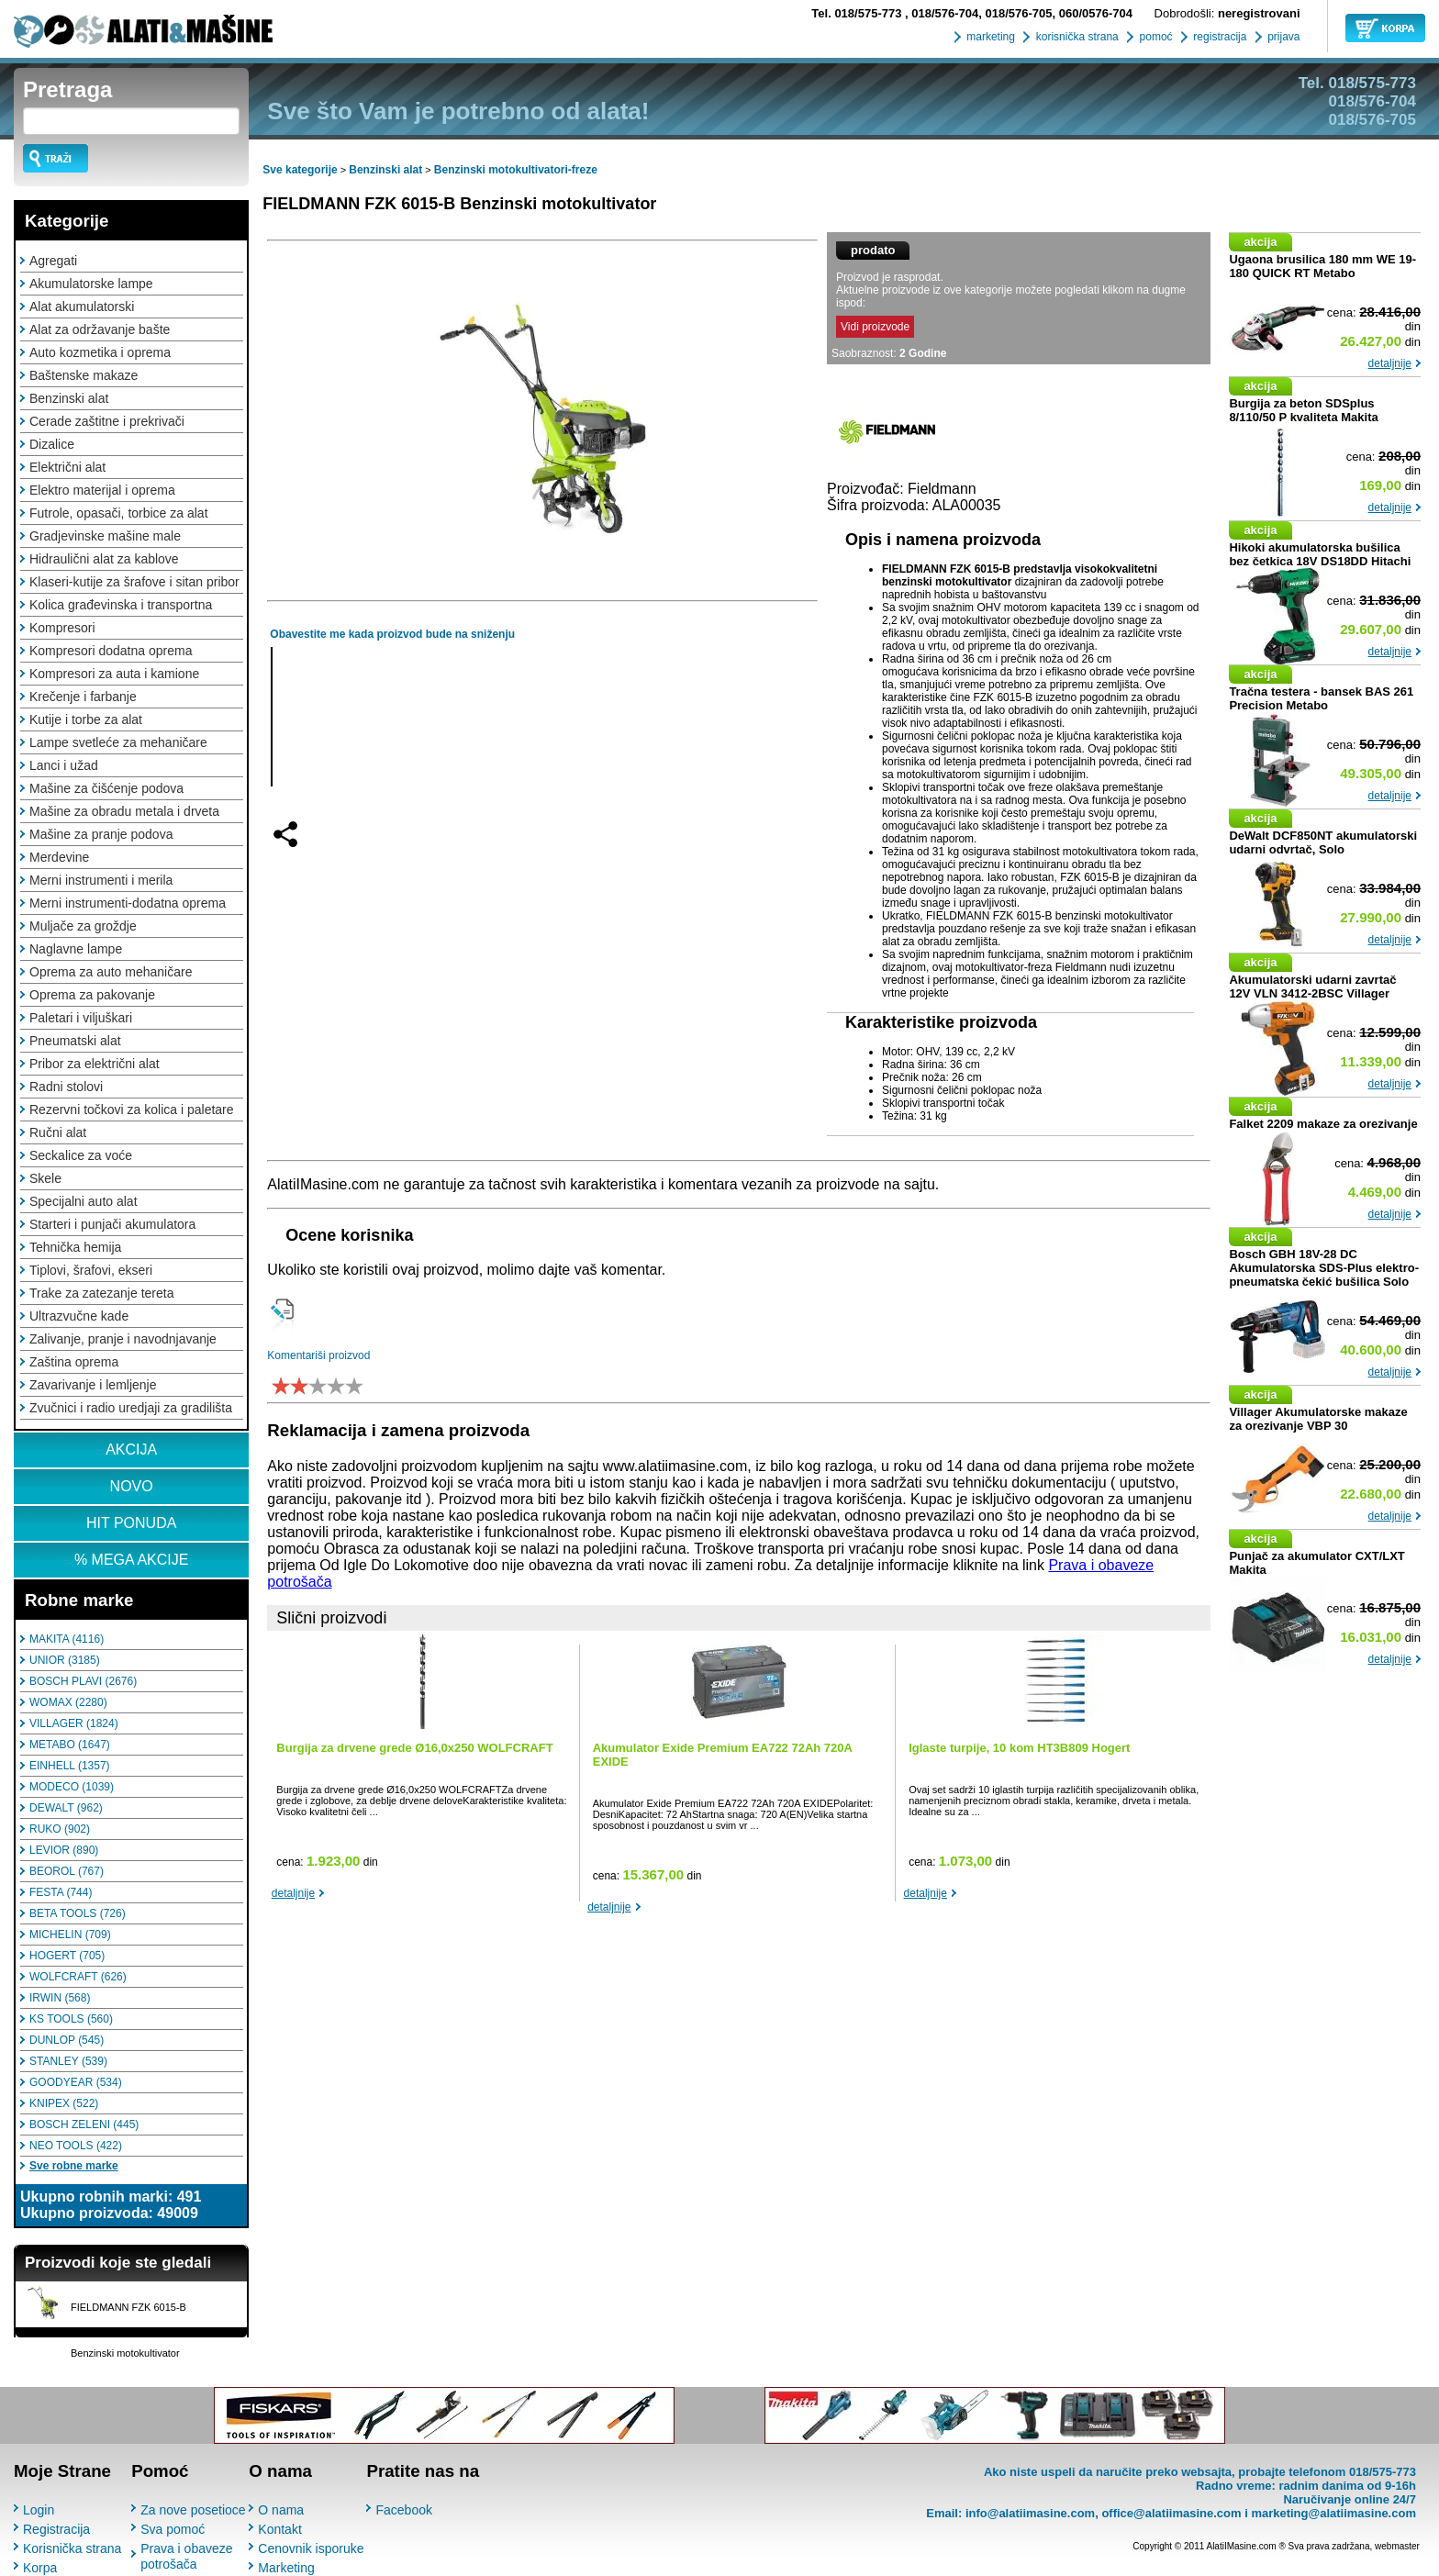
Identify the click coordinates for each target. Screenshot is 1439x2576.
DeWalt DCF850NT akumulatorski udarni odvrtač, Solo (1323, 842)
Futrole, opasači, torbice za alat (118, 513)
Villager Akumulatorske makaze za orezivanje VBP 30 (1318, 1419)
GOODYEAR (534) (75, 2082)
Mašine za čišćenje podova (106, 788)
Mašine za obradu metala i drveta (124, 811)
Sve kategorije (299, 169)
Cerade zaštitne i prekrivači (106, 421)
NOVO (131, 1486)
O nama (281, 2510)
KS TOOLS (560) (71, 2019)
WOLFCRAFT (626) (78, 1976)
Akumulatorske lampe (91, 283)
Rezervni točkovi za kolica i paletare (131, 1109)
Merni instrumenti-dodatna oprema (127, 903)
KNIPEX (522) (63, 2103)
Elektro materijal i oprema (102, 490)
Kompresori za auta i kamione (114, 673)
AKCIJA (131, 1449)
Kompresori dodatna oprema (110, 650)
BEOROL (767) (66, 1871)
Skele (45, 1178)
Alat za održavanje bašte (99, 329)
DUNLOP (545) (66, 2040)
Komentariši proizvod (318, 1355)
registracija (1218, 36)
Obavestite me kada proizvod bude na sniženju (392, 634)
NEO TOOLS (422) (75, 2145)
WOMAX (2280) (68, 1702)
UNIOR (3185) (64, 1660)
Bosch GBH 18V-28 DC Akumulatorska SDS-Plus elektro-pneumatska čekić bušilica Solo (1324, 1267)
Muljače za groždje (83, 926)
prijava (1282, 36)
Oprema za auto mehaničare (110, 972)
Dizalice (51, 444)
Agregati (53, 260)
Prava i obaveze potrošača (186, 2556)
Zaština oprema (73, 1362)
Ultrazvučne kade (78, 1316)
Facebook (403, 2510)
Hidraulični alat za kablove (104, 559)
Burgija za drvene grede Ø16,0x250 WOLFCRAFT (414, 1748)
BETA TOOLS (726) (77, 1913)
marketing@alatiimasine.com (1333, 2513)
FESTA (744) (60, 1892)
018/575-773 (858, 13)
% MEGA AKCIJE (131, 1559)
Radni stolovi (66, 1086)
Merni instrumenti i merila (101, 880)
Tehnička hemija (75, 1247)
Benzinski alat (68, 398)
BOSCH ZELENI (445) (84, 2124)
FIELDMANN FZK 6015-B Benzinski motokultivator (459, 204)
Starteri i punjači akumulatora (112, 1224)
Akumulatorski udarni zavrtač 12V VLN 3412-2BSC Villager (1312, 986)
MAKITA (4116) (66, 1639)
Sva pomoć (172, 2529)
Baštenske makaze (83, 375)
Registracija (56, 2529)
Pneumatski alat (75, 1040)
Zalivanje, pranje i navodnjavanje (123, 1339)
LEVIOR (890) (63, 1850)
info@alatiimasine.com (1030, 2513)
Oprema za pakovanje (92, 994)
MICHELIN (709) (70, 1934)
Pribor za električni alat (94, 1063)
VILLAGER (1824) (73, 1723)
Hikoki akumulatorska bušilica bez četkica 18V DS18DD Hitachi (1320, 554)
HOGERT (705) (67, 1955)
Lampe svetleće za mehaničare (118, 742)
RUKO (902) (59, 1829)
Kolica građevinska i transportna (120, 604)
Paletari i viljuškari (80, 1017)
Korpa (40, 2567)
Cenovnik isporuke (310, 2548)
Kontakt (279, 2529)
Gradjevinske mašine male (105, 536)
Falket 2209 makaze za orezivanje (1323, 1124)
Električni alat (67, 467)
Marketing (286, 2567)
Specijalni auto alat (83, 1201)
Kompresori (62, 627)
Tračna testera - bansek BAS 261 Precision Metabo (1321, 698)
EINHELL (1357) (69, 1765)
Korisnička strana (72, 2548)
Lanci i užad (63, 765)
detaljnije (293, 1893)
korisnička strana (1075, 36)
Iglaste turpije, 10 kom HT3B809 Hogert (1019, 1748)
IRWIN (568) (59, 1997)
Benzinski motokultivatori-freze (515, 169)
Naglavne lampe (75, 949)
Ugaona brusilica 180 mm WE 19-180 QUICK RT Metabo (1322, 266)
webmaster (1397, 2546)
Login (38, 2510)
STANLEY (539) (68, 2061)
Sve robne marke (73, 2165)
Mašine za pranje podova (101, 834)
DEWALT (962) (66, 1807)
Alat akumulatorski (81, 306)
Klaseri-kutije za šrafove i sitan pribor (134, 581)
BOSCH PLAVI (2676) (83, 1681)
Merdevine (59, 857)
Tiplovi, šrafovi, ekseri (90, 1270)
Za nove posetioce (192, 2510)
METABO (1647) (69, 1744)
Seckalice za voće (80, 1155)
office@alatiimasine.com (1171, 2513)
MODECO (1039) (71, 1786)
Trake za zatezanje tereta (101, 1293)
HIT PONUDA (131, 1523)
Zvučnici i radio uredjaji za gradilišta (130, 1407)
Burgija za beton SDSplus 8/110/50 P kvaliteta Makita (1303, 410)
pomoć (1154, 36)
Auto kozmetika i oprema (100, 352)
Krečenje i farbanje (83, 696)
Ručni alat (57, 1132)
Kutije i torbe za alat (85, 719)
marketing (989, 36)
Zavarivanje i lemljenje (93, 1384)
